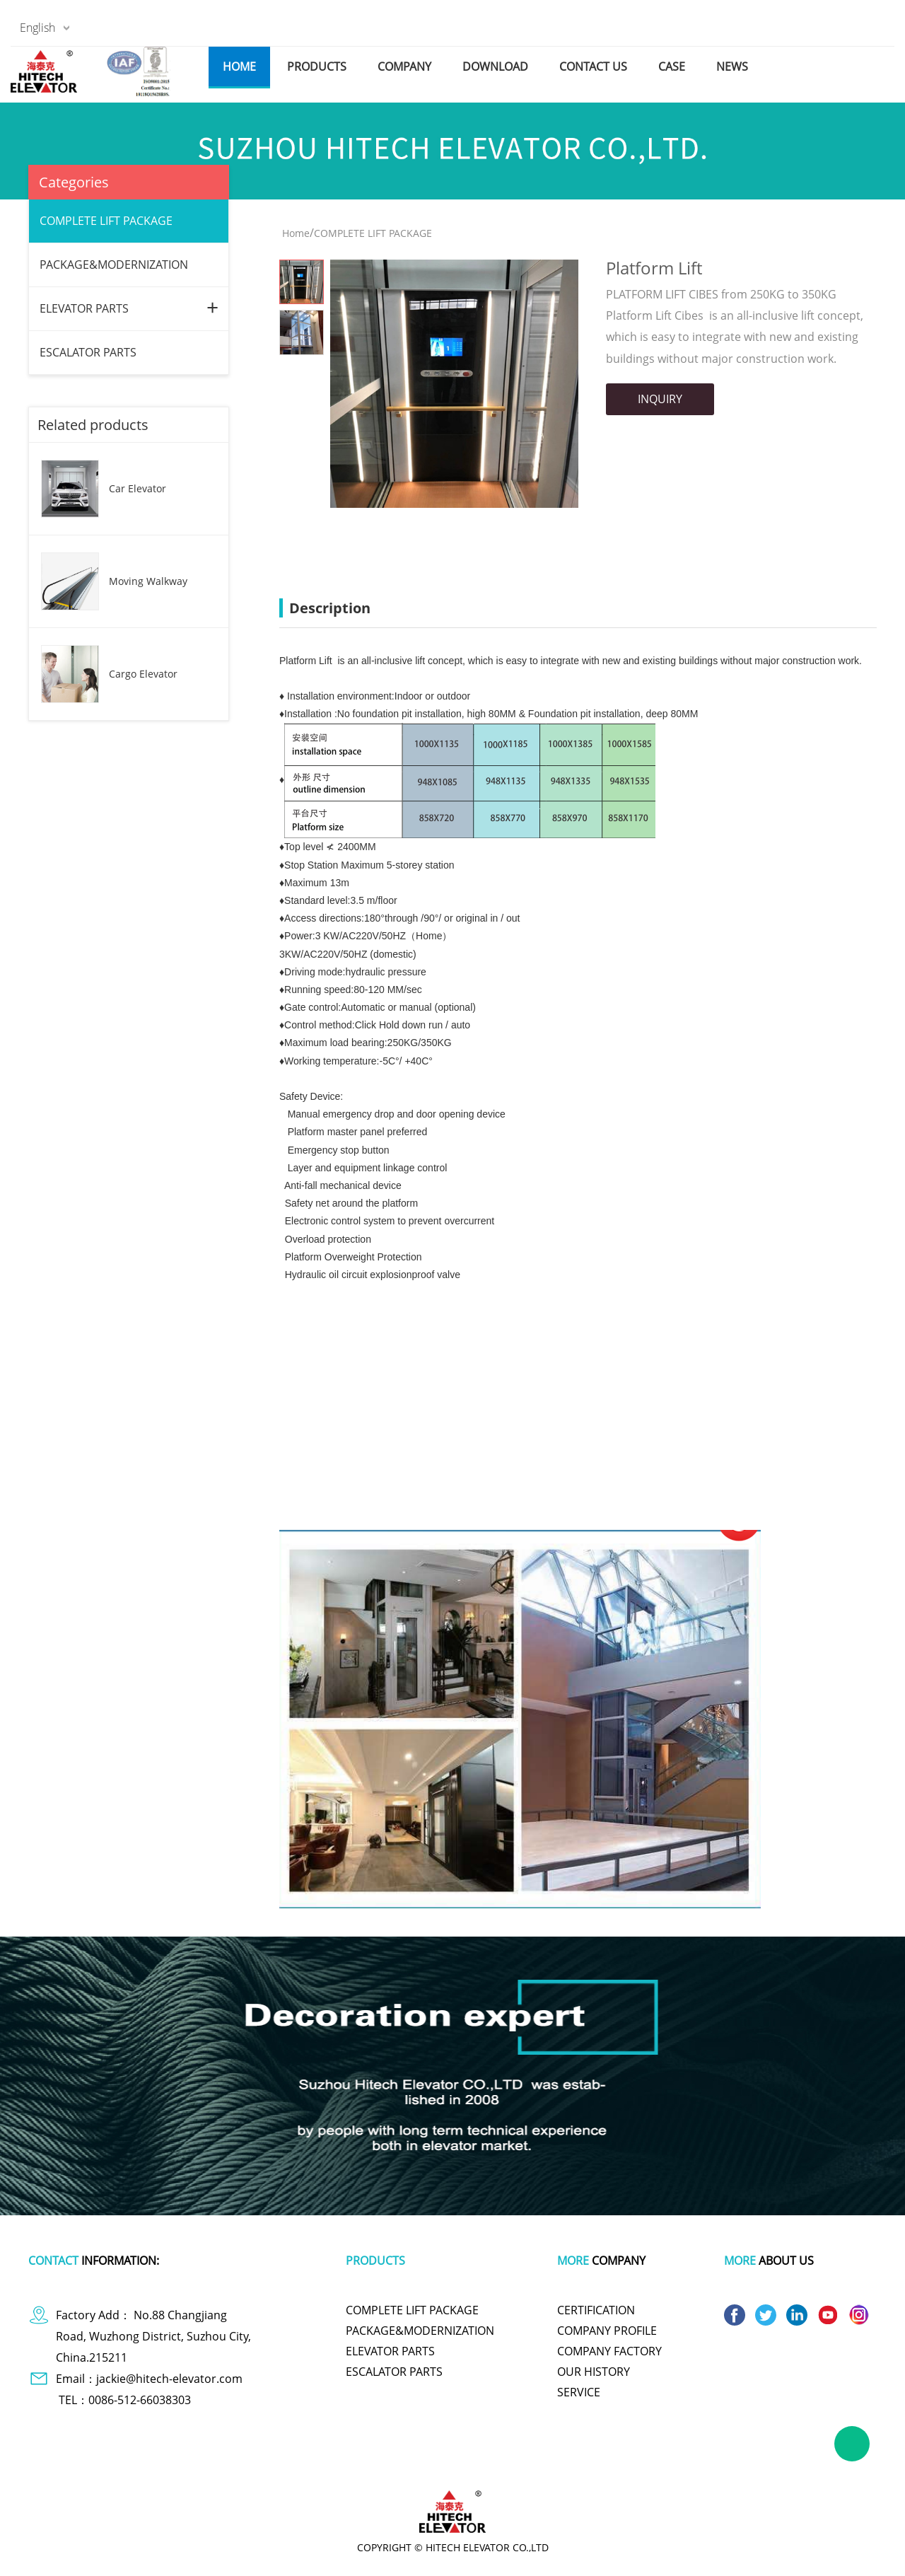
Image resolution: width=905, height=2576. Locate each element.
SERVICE (578, 2392)
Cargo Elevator (143, 673)
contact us (593, 66)
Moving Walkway (148, 581)
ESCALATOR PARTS (88, 352)
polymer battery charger (242, 2464)
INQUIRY (660, 399)
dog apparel (156, 2464)
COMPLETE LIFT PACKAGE (106, 220)
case (671, 66)
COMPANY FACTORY (609, 2351)
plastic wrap (327, 2464)
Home (296, 233)
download (495, 66)
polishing (555, 2464)
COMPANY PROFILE (607, 2330)
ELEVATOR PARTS (84, 308)
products (316, 66)
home (239, 66)
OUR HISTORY (593, 2371)
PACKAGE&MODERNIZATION (114, 264)
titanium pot (611, 2464)
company (404, 66)
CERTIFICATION (596, 2310)
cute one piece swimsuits (475, 2464)
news (732, 66)
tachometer (388, 2464)
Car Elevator (137, 488)
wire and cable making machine (711, 2464)
